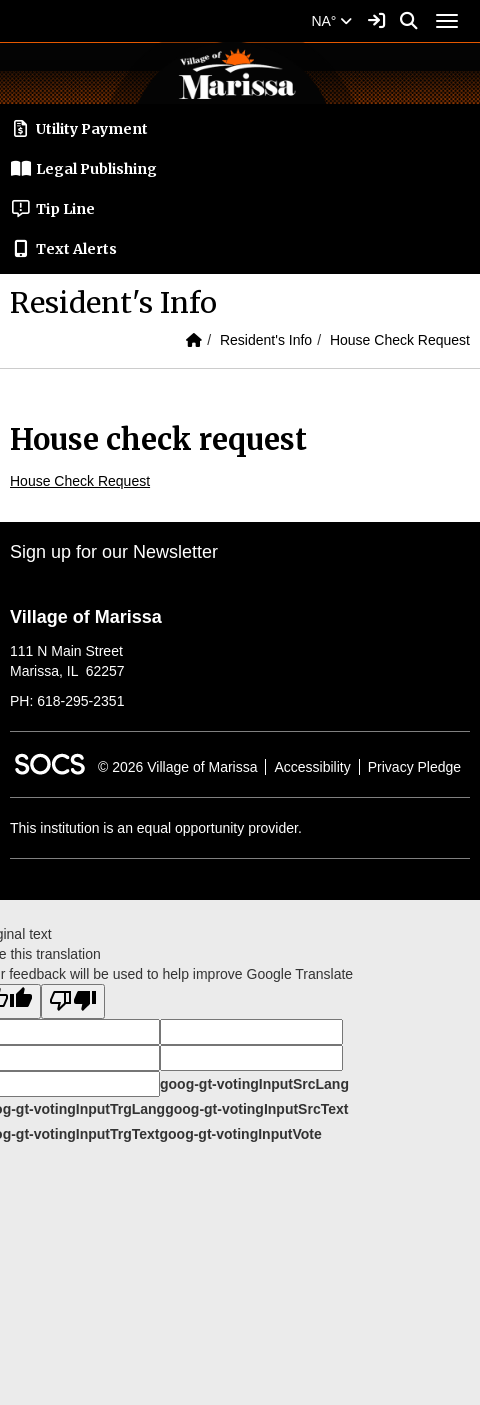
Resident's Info (266, 340)
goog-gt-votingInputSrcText (256, 1109)
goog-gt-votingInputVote (240, 1134)
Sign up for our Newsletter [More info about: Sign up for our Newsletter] (114, 552)
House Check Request (400, 340)
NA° (331, 21)
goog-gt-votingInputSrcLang (254, 1084)
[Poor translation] (73, 1001)
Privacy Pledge (414, 767)
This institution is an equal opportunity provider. (156, 828)
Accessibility (312, 767)
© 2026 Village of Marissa (177, 767)
